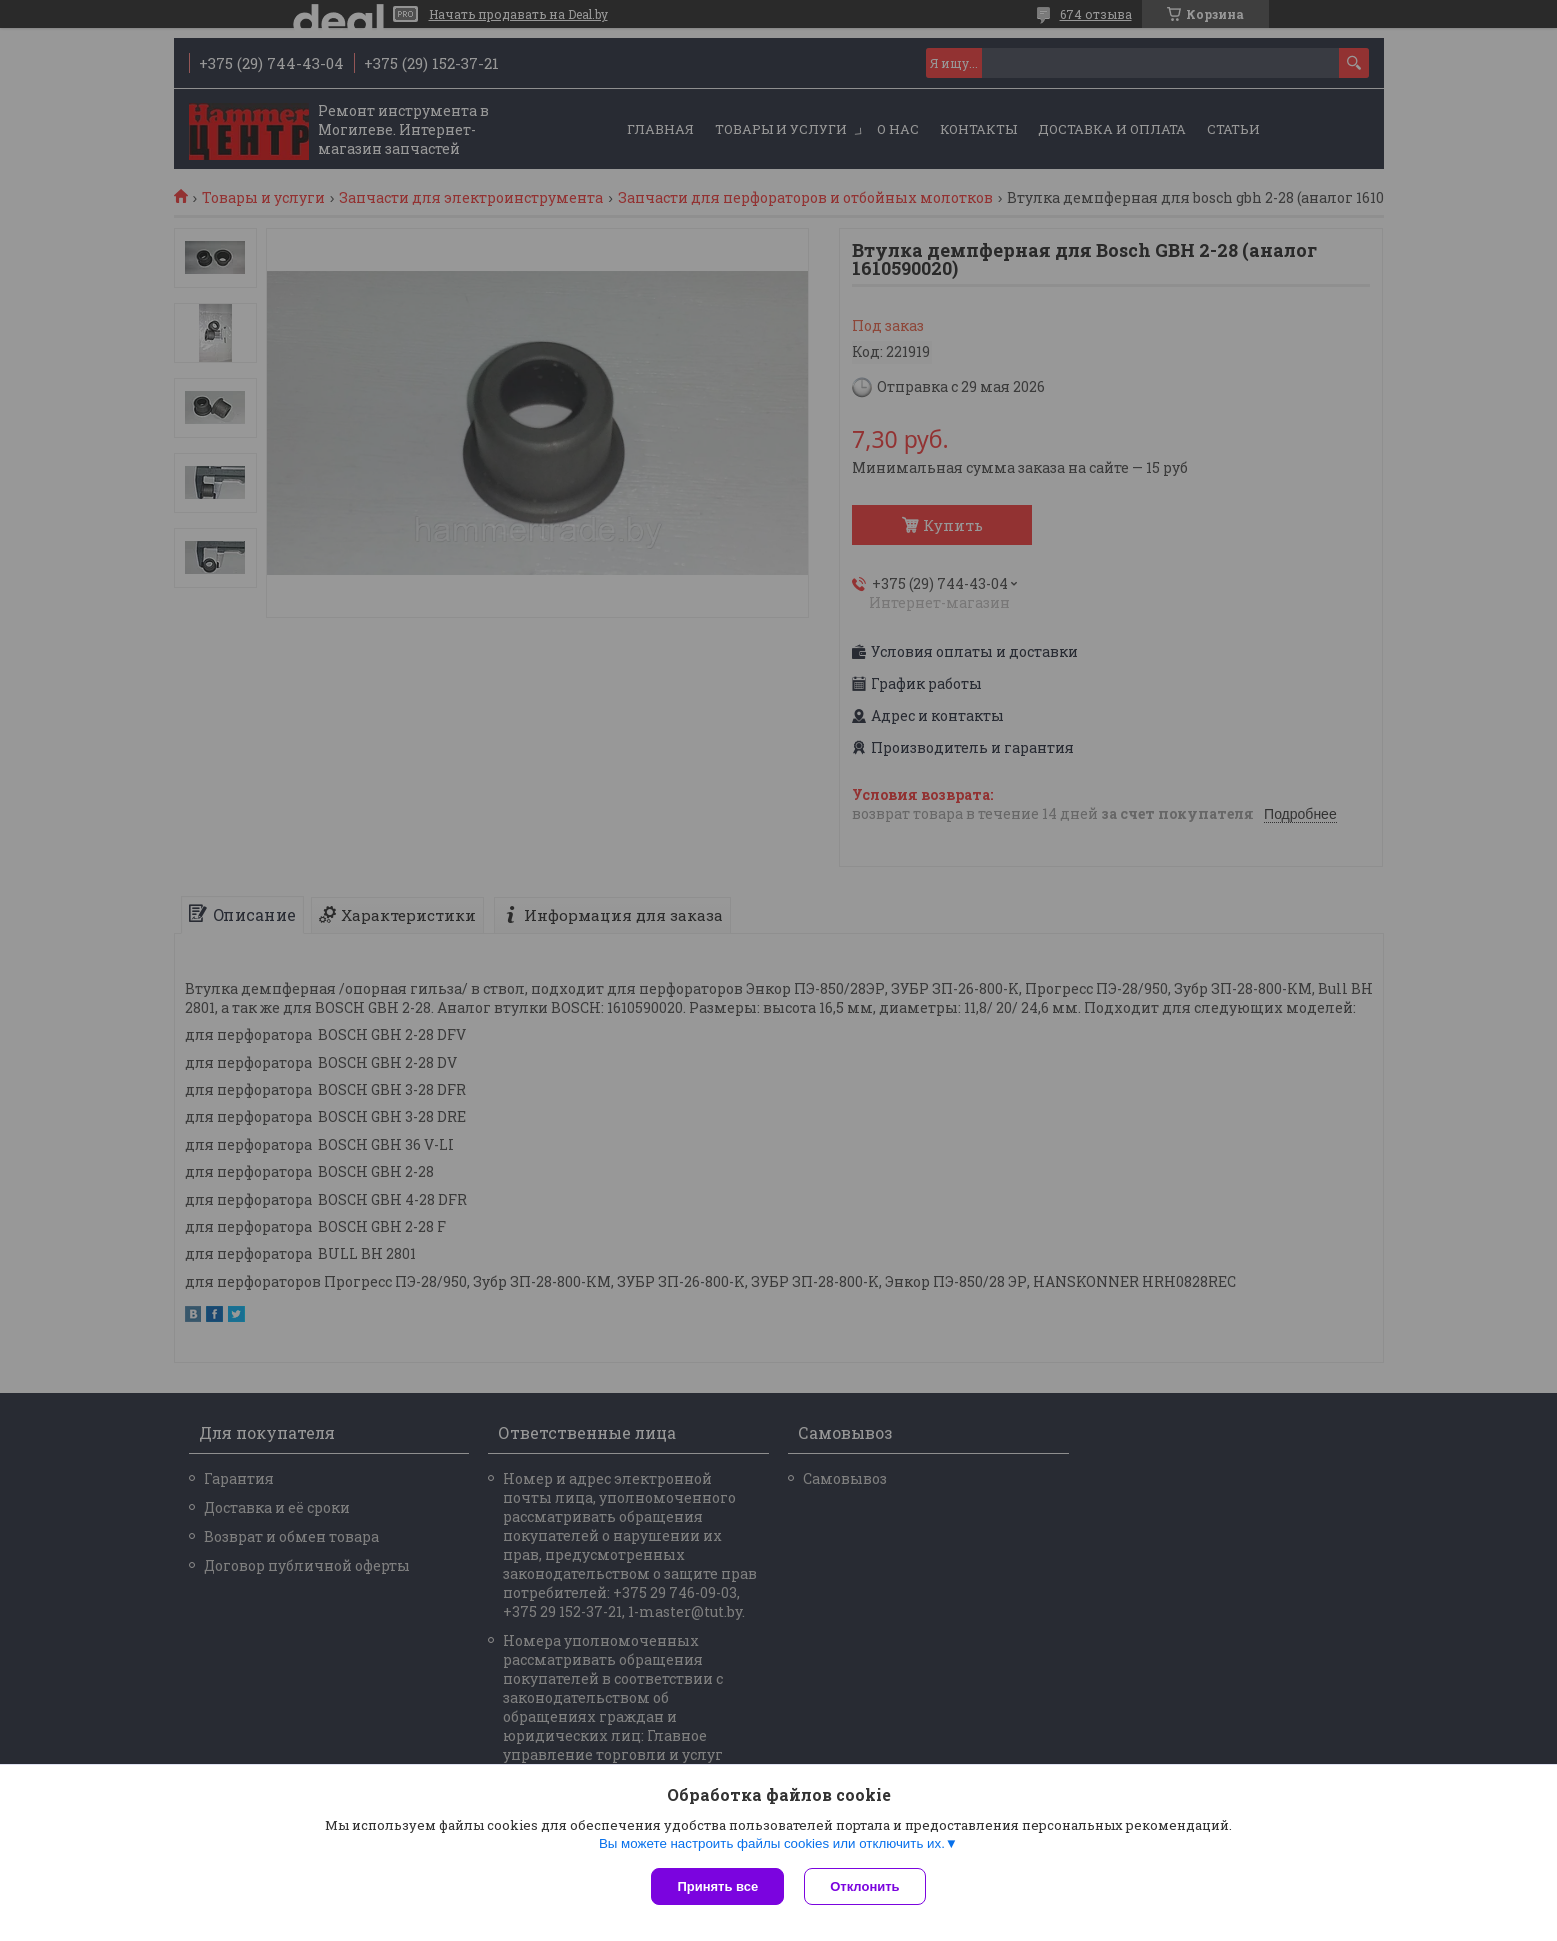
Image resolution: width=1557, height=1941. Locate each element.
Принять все (717, 1886)
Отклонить (864, 1886)
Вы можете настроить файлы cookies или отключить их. (772, 1843)
